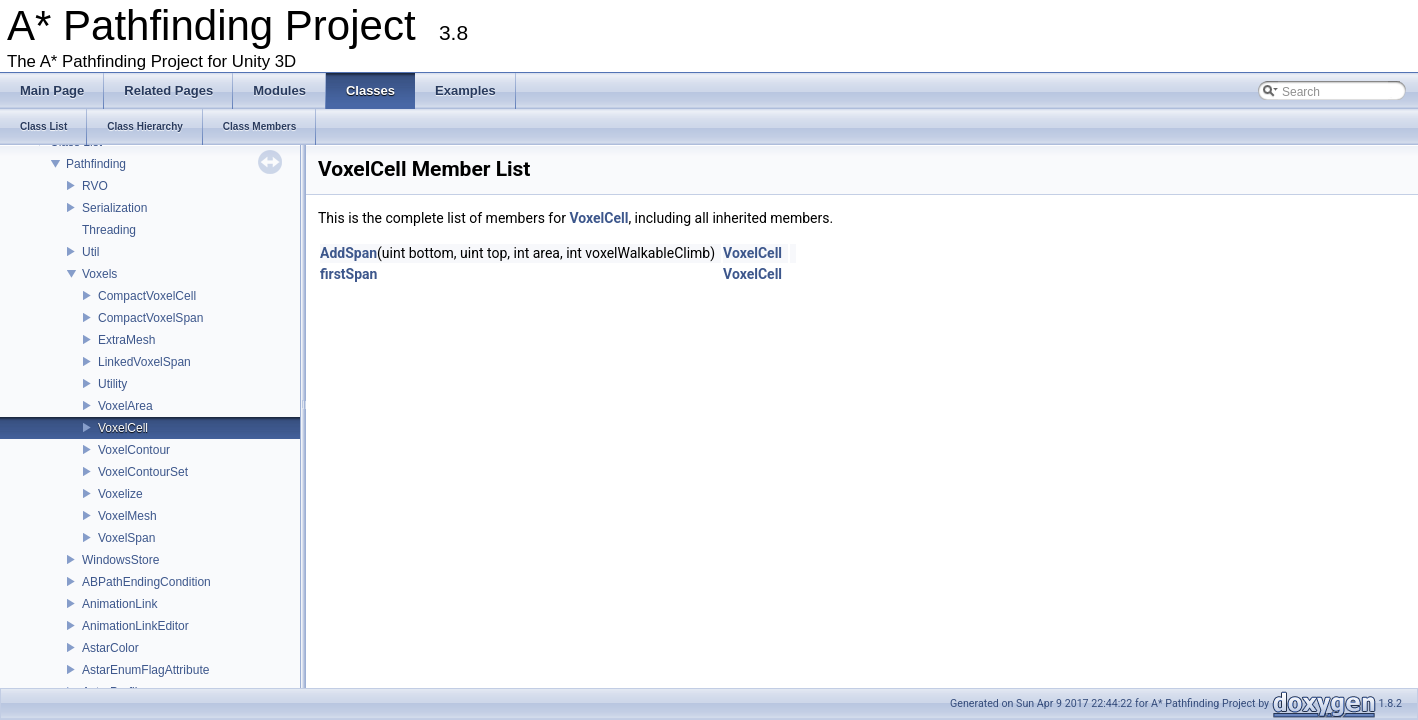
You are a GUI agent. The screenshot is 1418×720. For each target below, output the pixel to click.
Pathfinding (96, 164)
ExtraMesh (126, 340)
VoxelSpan (126, 538)
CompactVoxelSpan (150, 318)
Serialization (114, 208)
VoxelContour (134, 450)
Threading (109, 230)
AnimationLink (119, 604)
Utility (112, 384)
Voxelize (120, 494)
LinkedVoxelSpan (144, 362)
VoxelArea (125, 406)
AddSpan (348, 253)
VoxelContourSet (143, 472)
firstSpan (348, 274)
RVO (95, 186)
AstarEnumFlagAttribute (145, 670)
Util (90, 252)
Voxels (99, 274)
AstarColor (110, 648)
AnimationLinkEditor (135, 626)
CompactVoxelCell (147, 296)
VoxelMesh (127, 516)
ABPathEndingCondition (146, 582)
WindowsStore (120, 560)
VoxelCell (123, 428)
